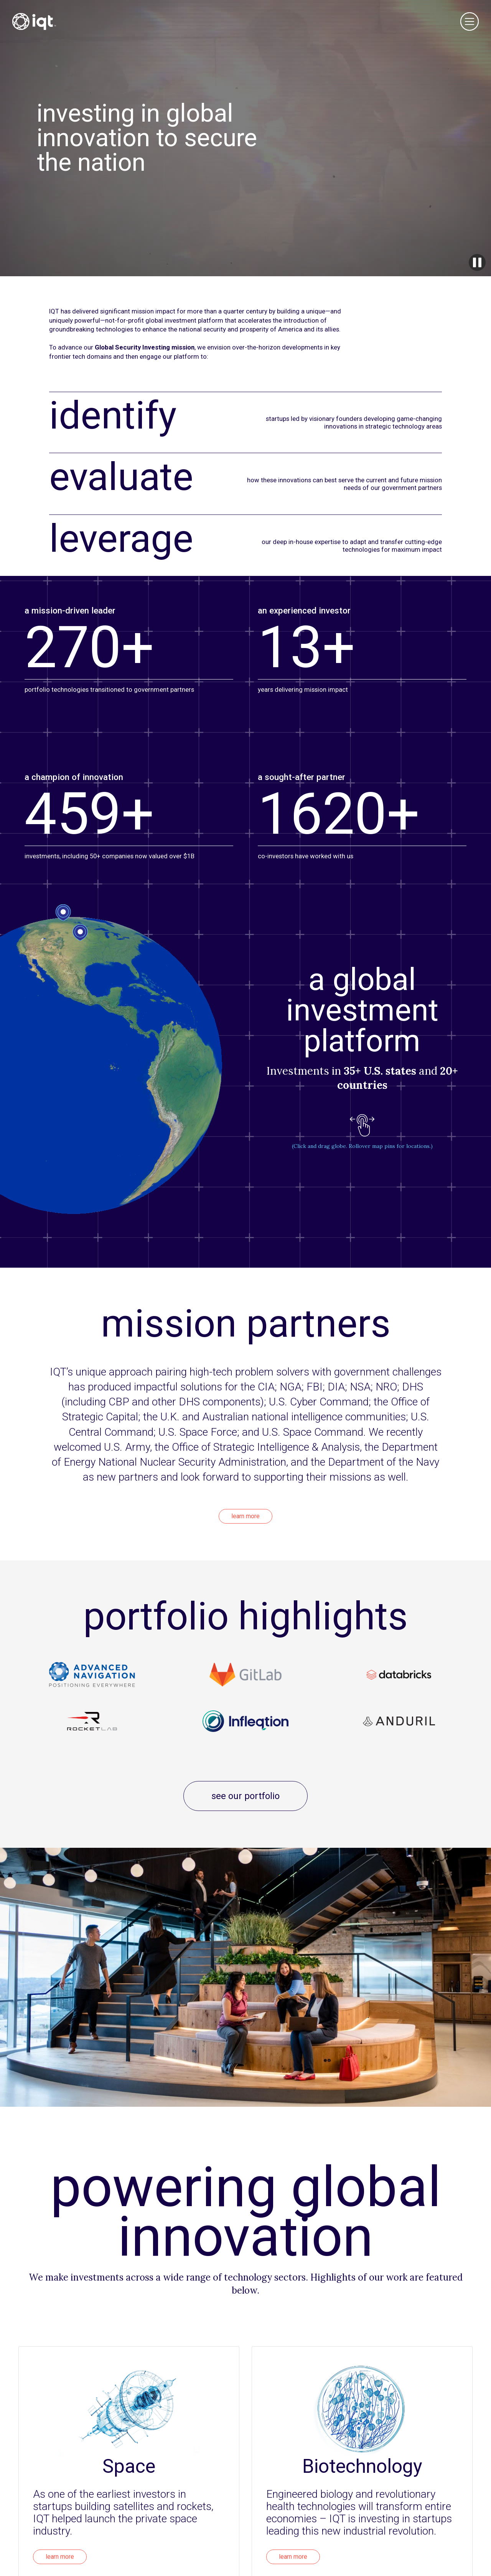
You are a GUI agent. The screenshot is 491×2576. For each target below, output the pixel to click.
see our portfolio (245, 1796)
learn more (245, 1516)
